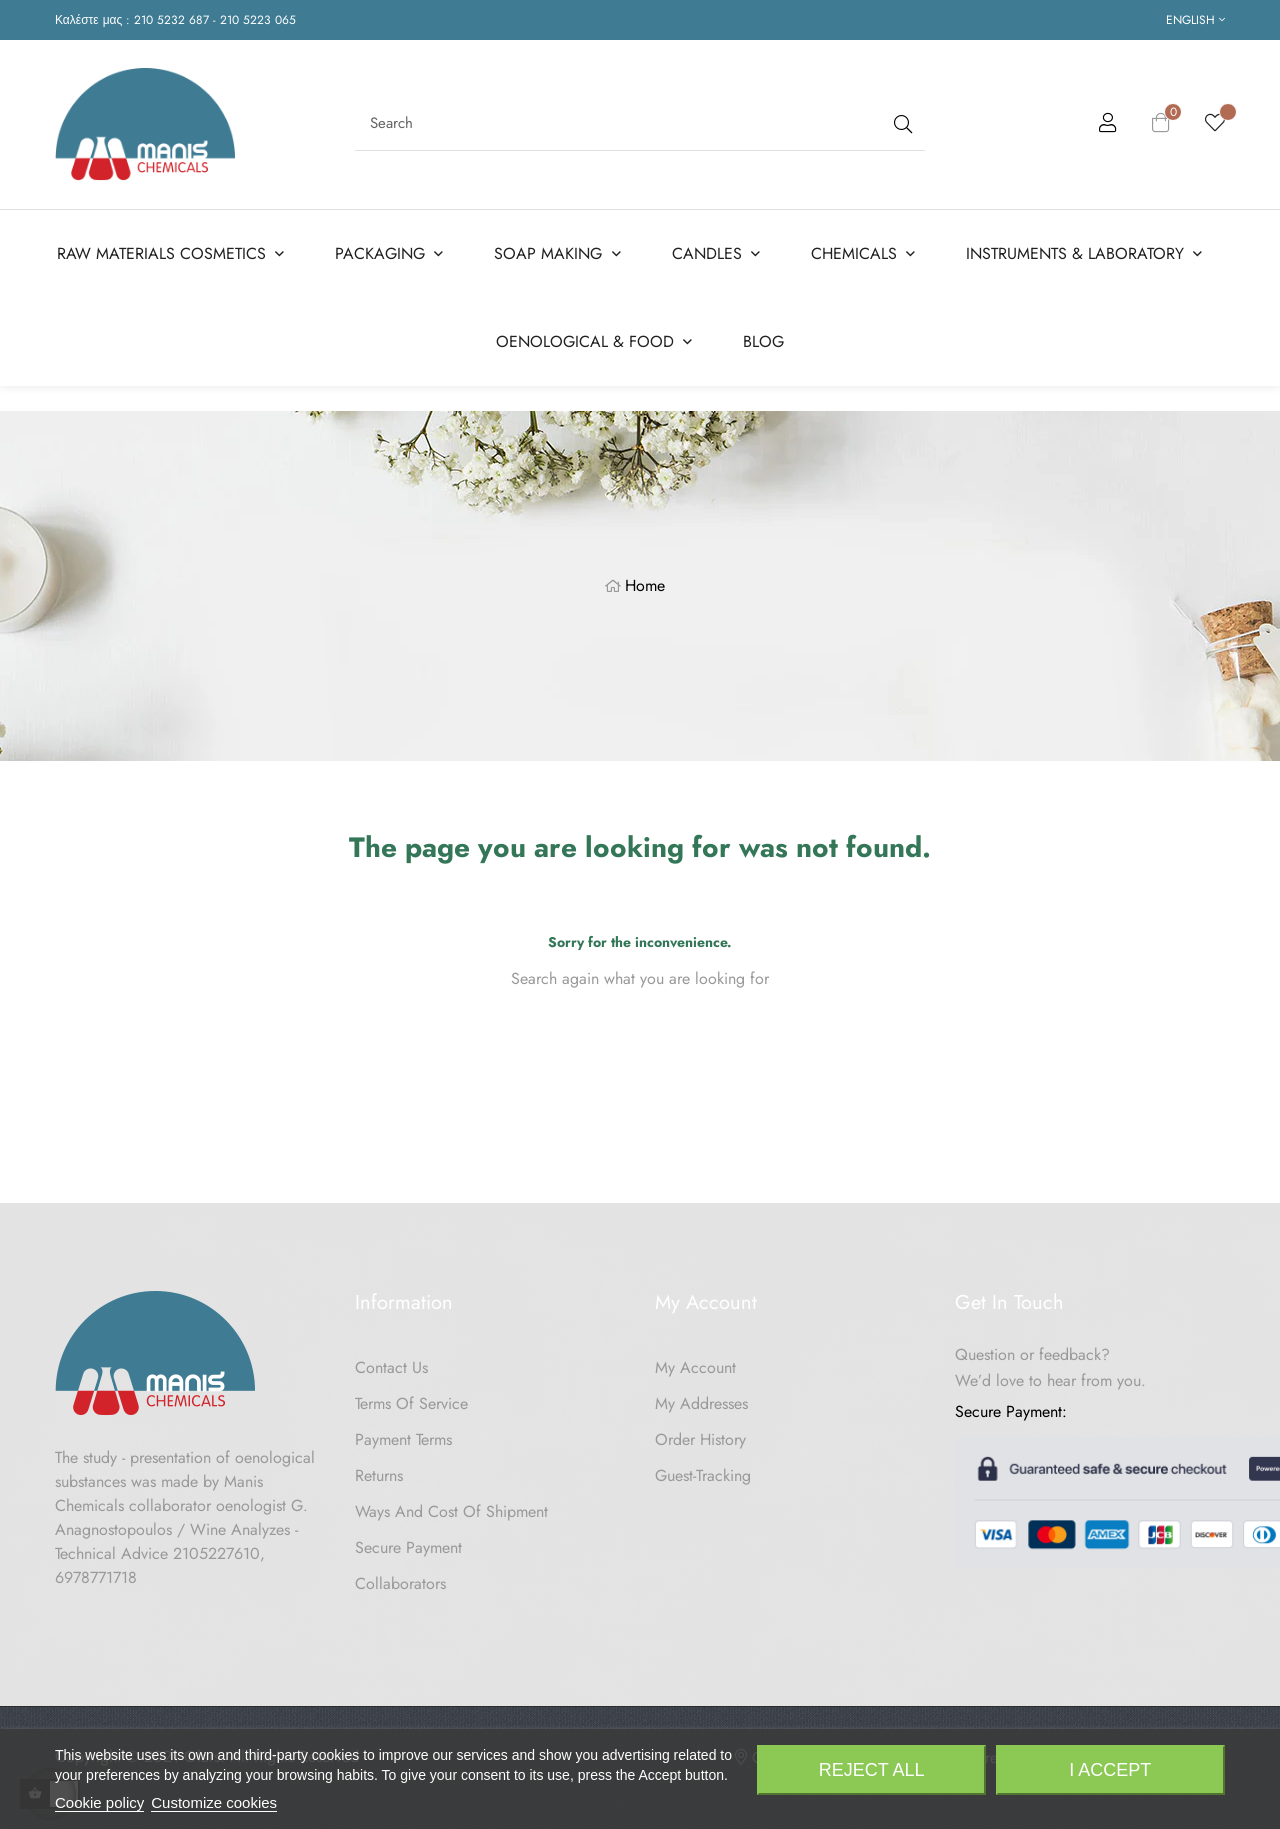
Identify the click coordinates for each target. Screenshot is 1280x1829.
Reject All (872, 1770)
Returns (379, 1468)
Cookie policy (99, 1802)
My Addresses (701, 1396)
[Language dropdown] (1195, 20)
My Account (695, 1360)
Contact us (391, 1360)
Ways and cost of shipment (451, 1504)
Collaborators (400, 1576)
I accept (1110, 1770)
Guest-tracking (703, 1468)
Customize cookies (214, 1802)
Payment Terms (403, 1432)
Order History (700, 1432)
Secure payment (408, 1540)
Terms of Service (411, 1396)
